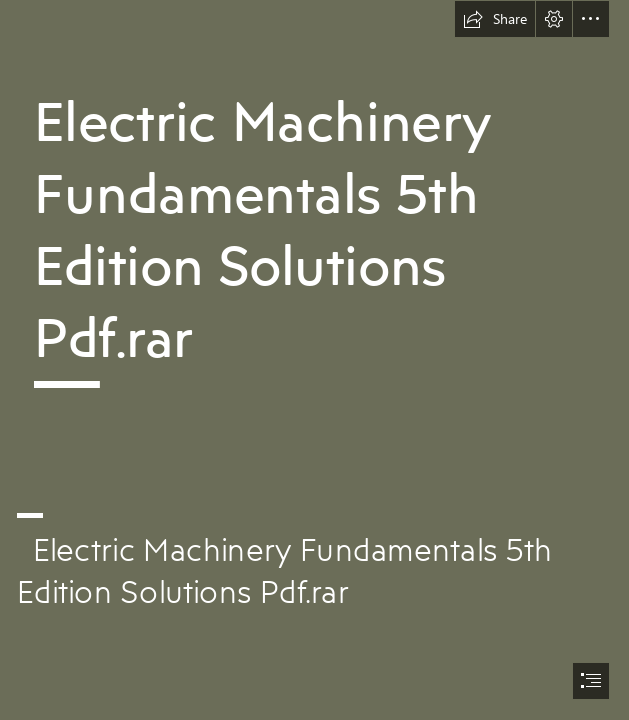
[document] (314, 360)
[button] (495, 19)
